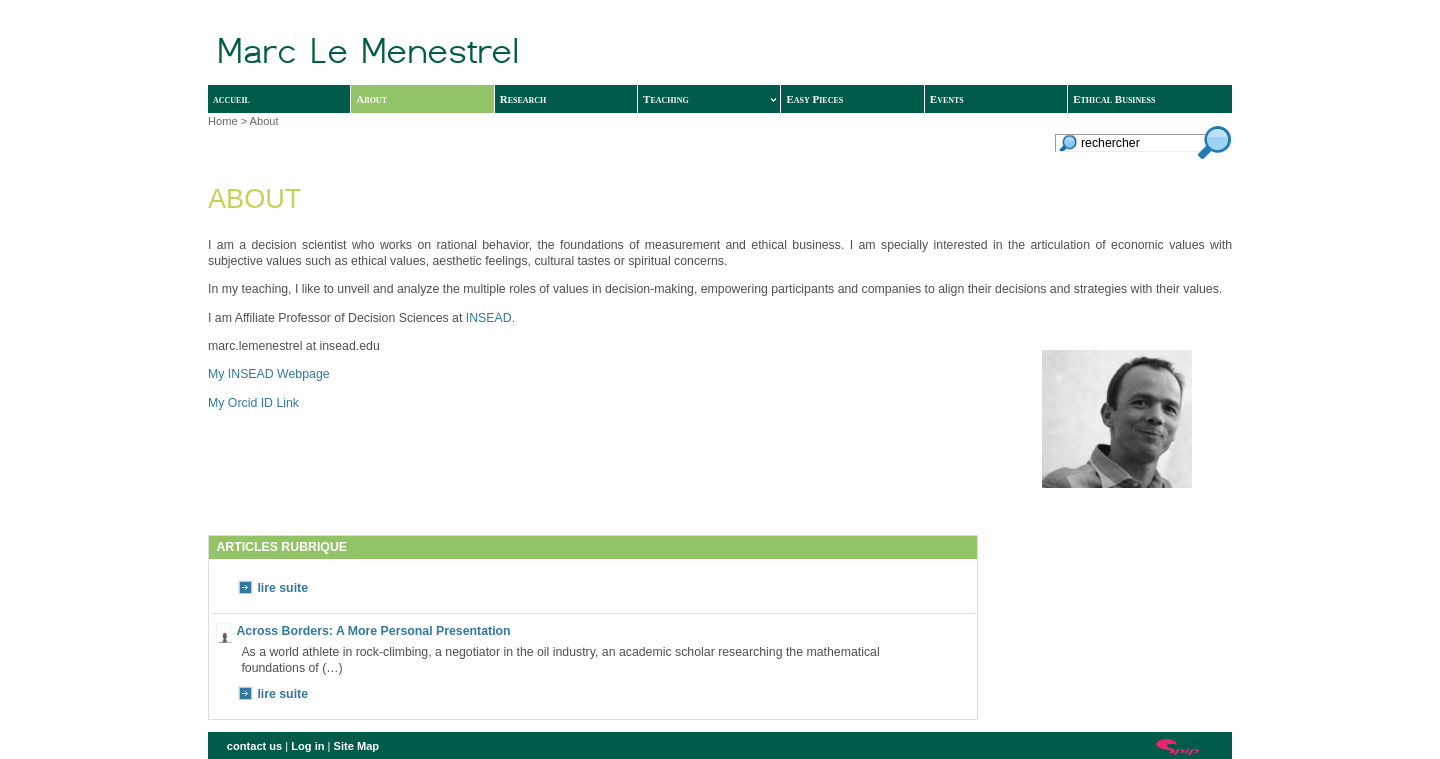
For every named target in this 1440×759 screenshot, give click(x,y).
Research (523, 99)
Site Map (357, 746)
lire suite (282, 588)
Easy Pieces (814, 99)
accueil (231, 99)
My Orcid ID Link (253, 403)
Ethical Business (1114, 99)
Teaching (709, 99)
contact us (254, 746)
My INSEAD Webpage (269, 374)
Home (223, 121)
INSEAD (489, 318)
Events (947, 99)
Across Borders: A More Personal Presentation (373, 631)
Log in (307, 746)
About (371, 99)
